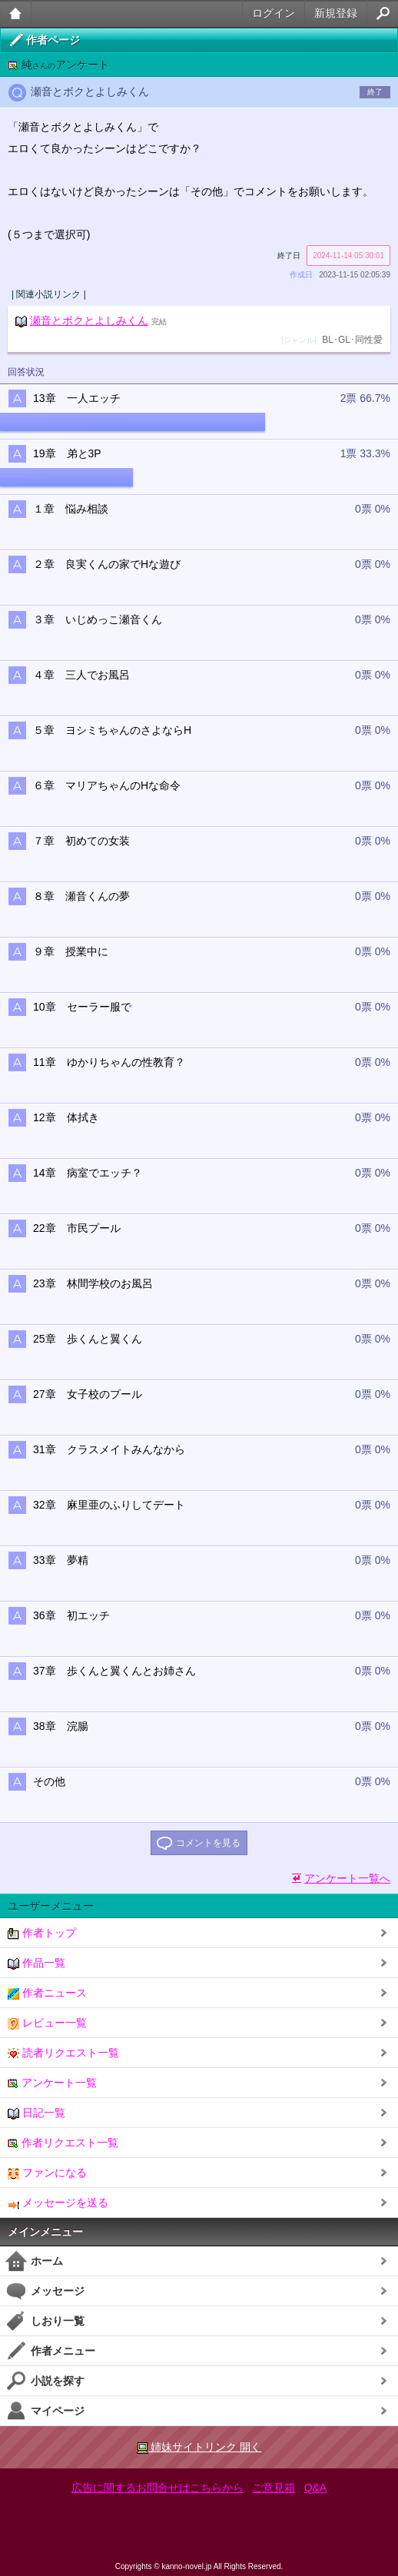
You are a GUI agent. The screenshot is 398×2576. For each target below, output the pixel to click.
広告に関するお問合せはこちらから (157, 2487)
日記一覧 (36, 2113)
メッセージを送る (58, 2202)
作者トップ (42, 1933)
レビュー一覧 (47, 2023)
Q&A (315, 2487)
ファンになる (47, 2172)
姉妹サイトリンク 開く (199, 2447)
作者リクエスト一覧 (63, 2142)
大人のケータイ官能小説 (16, 13)
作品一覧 (36, 1963)
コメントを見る (208, 1842)
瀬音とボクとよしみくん (89, 320)
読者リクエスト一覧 (63, 2053)
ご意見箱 (273, 2487)
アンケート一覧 (52, 2083)
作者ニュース (47, 1993)
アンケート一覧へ (347, 1878)
